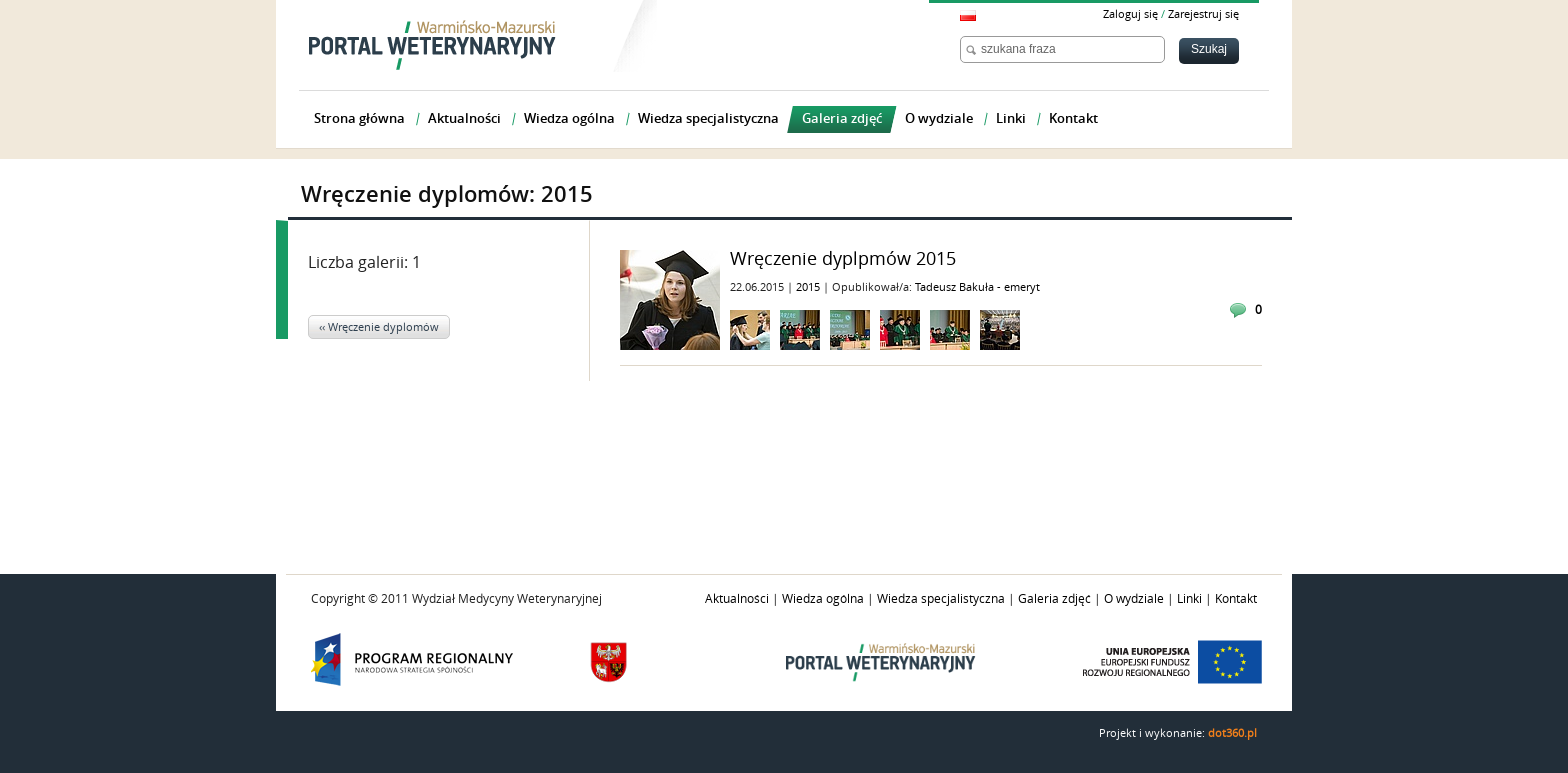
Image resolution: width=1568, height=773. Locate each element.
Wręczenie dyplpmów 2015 (843, 259)
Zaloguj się (1130, 14)
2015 (809, 287)
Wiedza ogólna (823, 599)
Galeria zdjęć (1054, 599)
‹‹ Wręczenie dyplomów (379, 327)
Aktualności (737, 599)
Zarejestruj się (1203, 14)
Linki (1189, 599)
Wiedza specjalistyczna (941, 599)
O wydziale (1134, 599)
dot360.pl (1232, 733)
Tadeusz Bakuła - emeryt (977, 287)
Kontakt (1236, 599)
